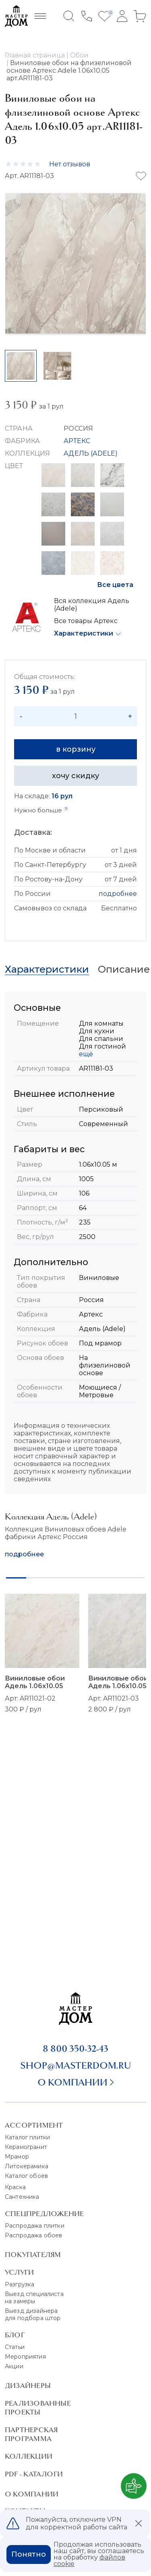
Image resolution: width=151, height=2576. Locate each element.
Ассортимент (34, 2125)
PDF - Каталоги (34, 2474)
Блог (15, 2335)
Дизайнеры (28, 2385)
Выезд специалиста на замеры (34, 2297)
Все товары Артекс (86, 621)
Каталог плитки (27, 2137)
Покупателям (33, 2254)
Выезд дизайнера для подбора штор (33, 2314)
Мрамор (17, 2156)
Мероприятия (25, 2356)
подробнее (118, 894)
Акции (14, 2366)
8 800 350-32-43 (75, 2048)
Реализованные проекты (38, 2408)
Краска (15, 2187)
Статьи (15, 2347)
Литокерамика (26, 2166)
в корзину (75, 749)
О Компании (31, 2494)
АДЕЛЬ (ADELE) (91, 453)
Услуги (19, 2272)
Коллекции (28, 2456)
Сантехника (22, 2196)
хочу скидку (75, 775)
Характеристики (83, 633)
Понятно (28, 2554)
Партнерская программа (31, 2434)
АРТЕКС (77, 441)
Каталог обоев (26, 2175)
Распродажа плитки (34, 2225)
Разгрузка (19, 2284)
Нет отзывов (69, 164)
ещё (86, 1054)
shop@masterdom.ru (75, 2065)
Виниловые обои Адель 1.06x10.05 (35, 1682)
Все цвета (115, 585)
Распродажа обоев (33, 2235)
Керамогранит (26, 2147)
